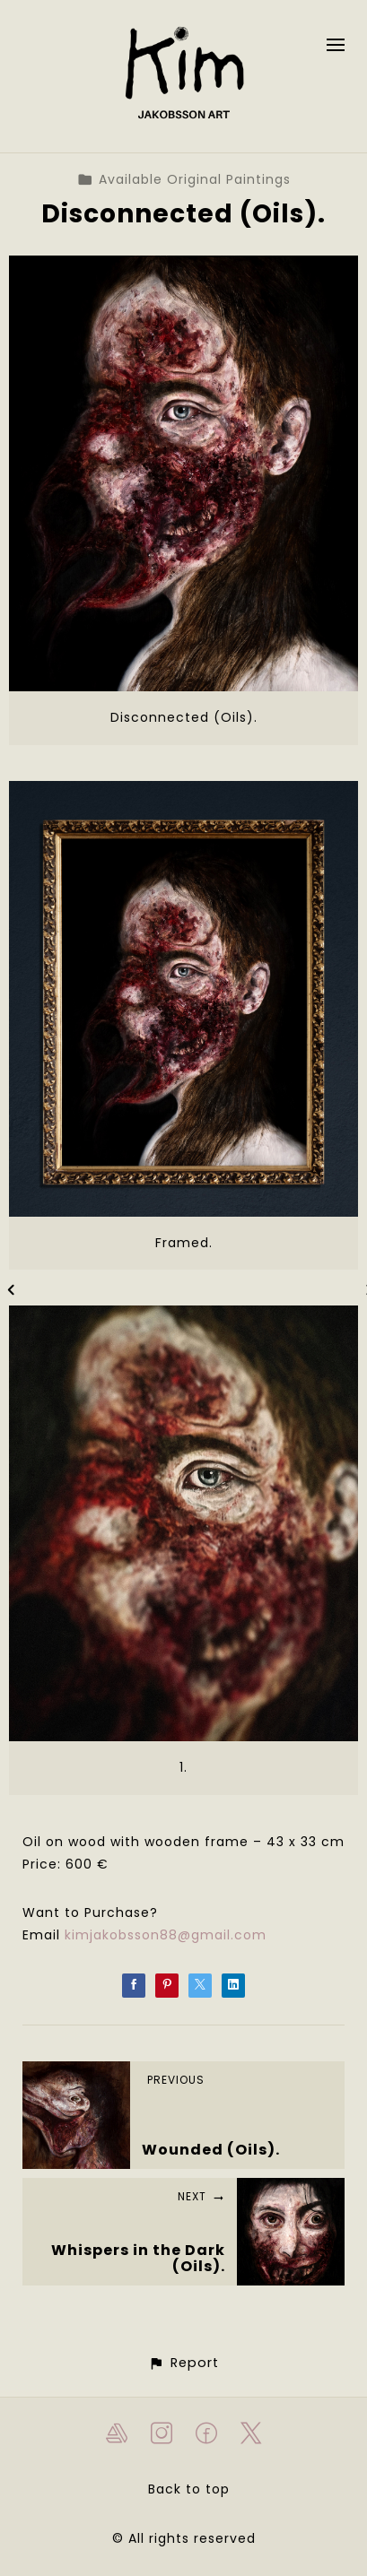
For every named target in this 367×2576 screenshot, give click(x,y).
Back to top (189, 2489)
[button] (183, 2363)
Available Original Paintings (184, 179)
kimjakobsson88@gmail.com (166, 1935)
